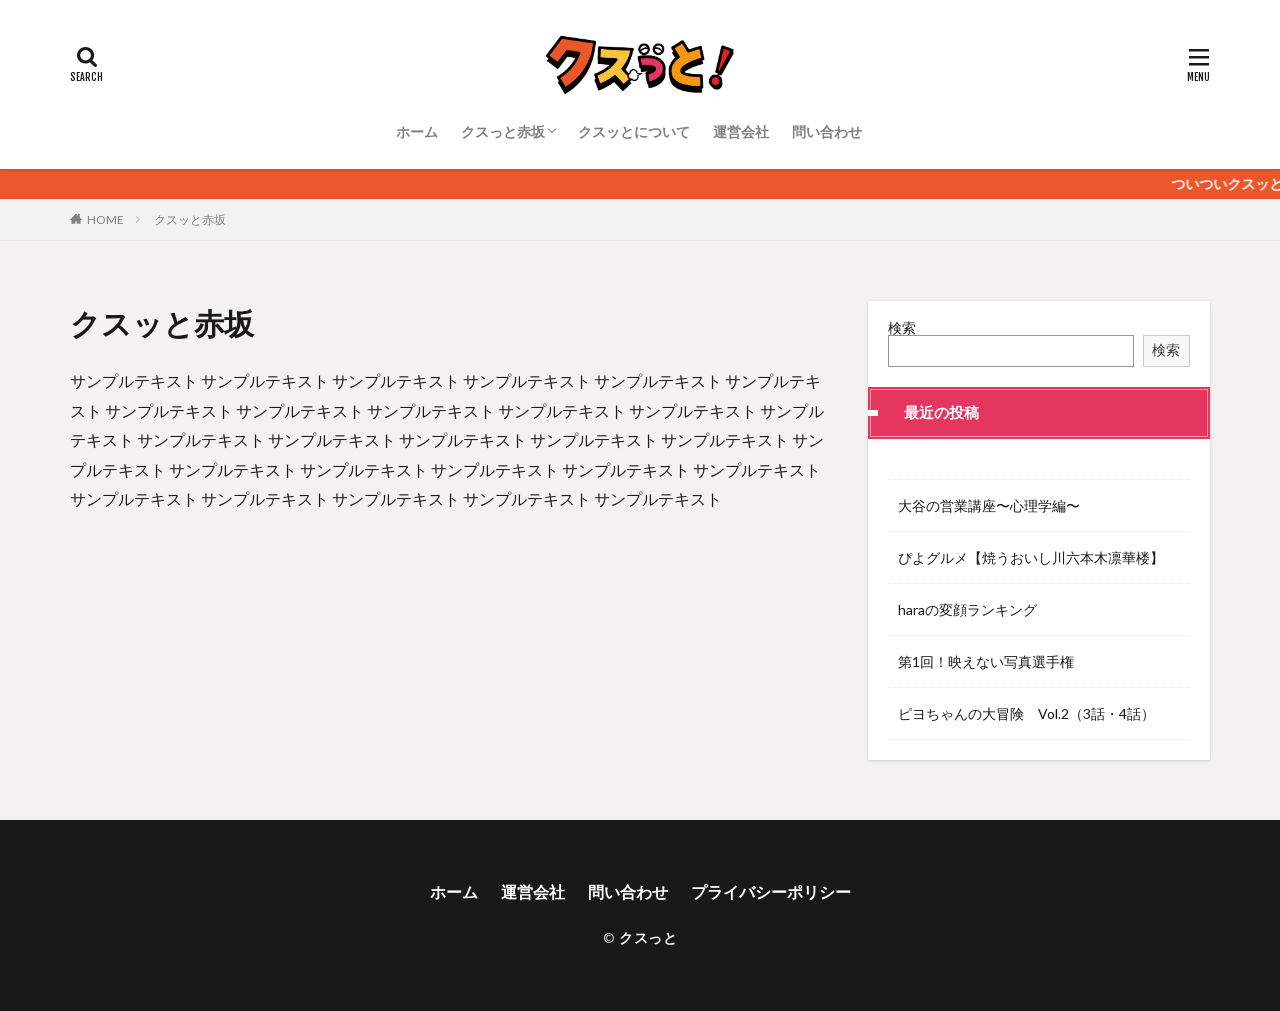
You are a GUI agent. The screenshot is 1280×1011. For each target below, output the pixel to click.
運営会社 (741, 131)
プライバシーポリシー (771, 891)
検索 (902, 327)
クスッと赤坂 (190, 219)
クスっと (648, 937)
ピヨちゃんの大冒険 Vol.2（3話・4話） (1026, 713)
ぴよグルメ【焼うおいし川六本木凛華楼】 (1031, 557)
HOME (105, 219)
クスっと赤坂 (503, 131)
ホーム (417, 131)
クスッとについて (634, 131)
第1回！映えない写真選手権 (986, 661)
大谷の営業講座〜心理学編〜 (989, 505)
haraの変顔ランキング (967, 609)
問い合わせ (827, 131)
